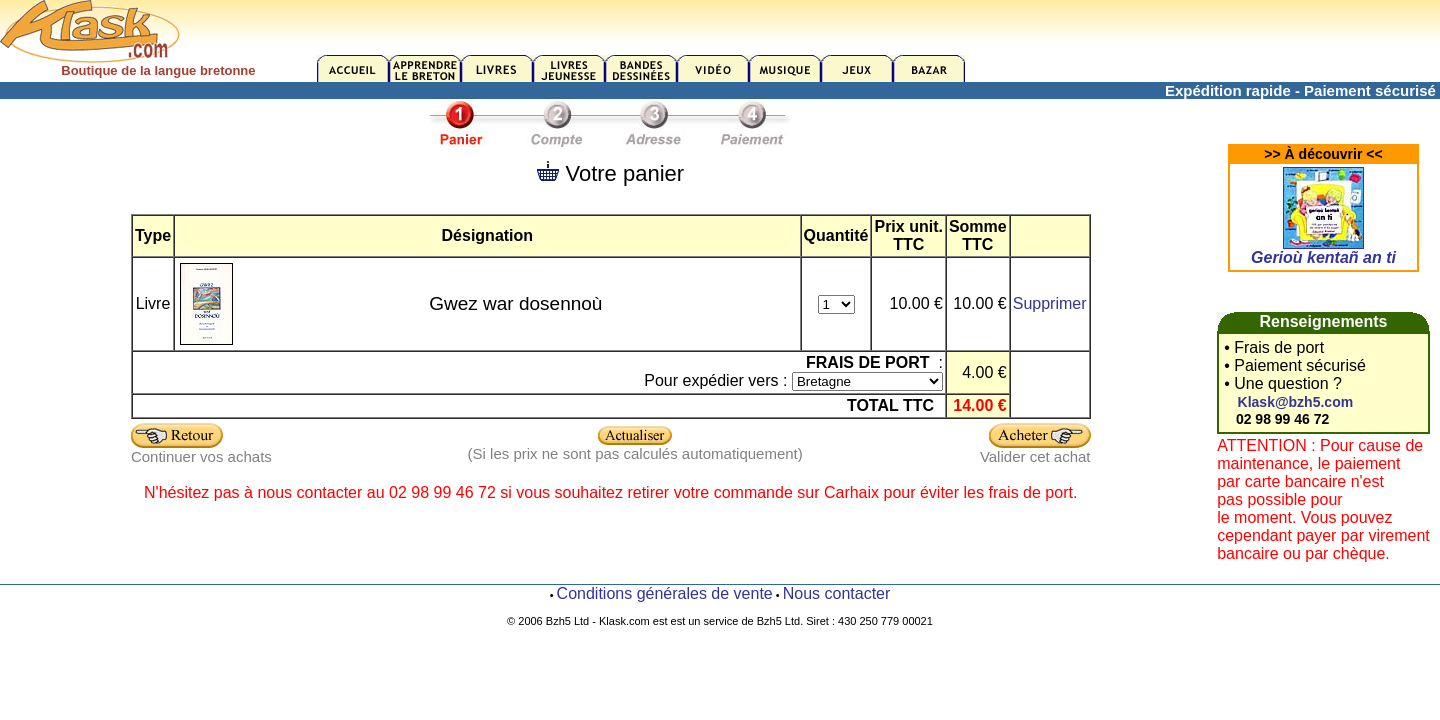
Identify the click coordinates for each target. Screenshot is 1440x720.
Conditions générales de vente (665, 593)
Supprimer (1050, 303)
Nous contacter (837, 593)
